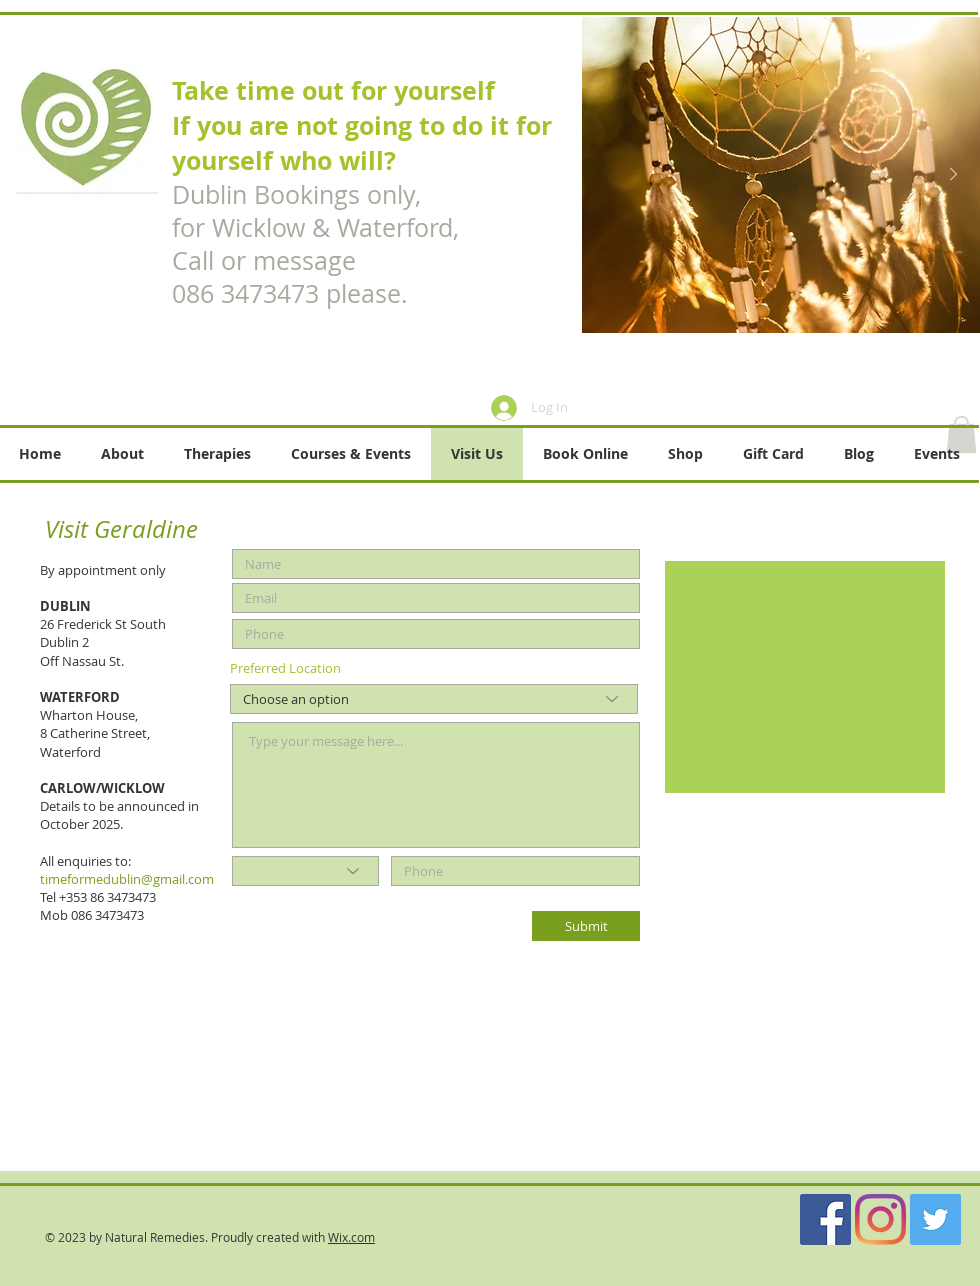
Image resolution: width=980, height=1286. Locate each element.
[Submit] (586, 926)
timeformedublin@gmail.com (127, 879)
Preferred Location (285, 668)
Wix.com (351, 1237)
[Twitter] (935, 1219)
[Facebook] (825, 1219)
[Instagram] (880, 1219)
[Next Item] (953, 175)
